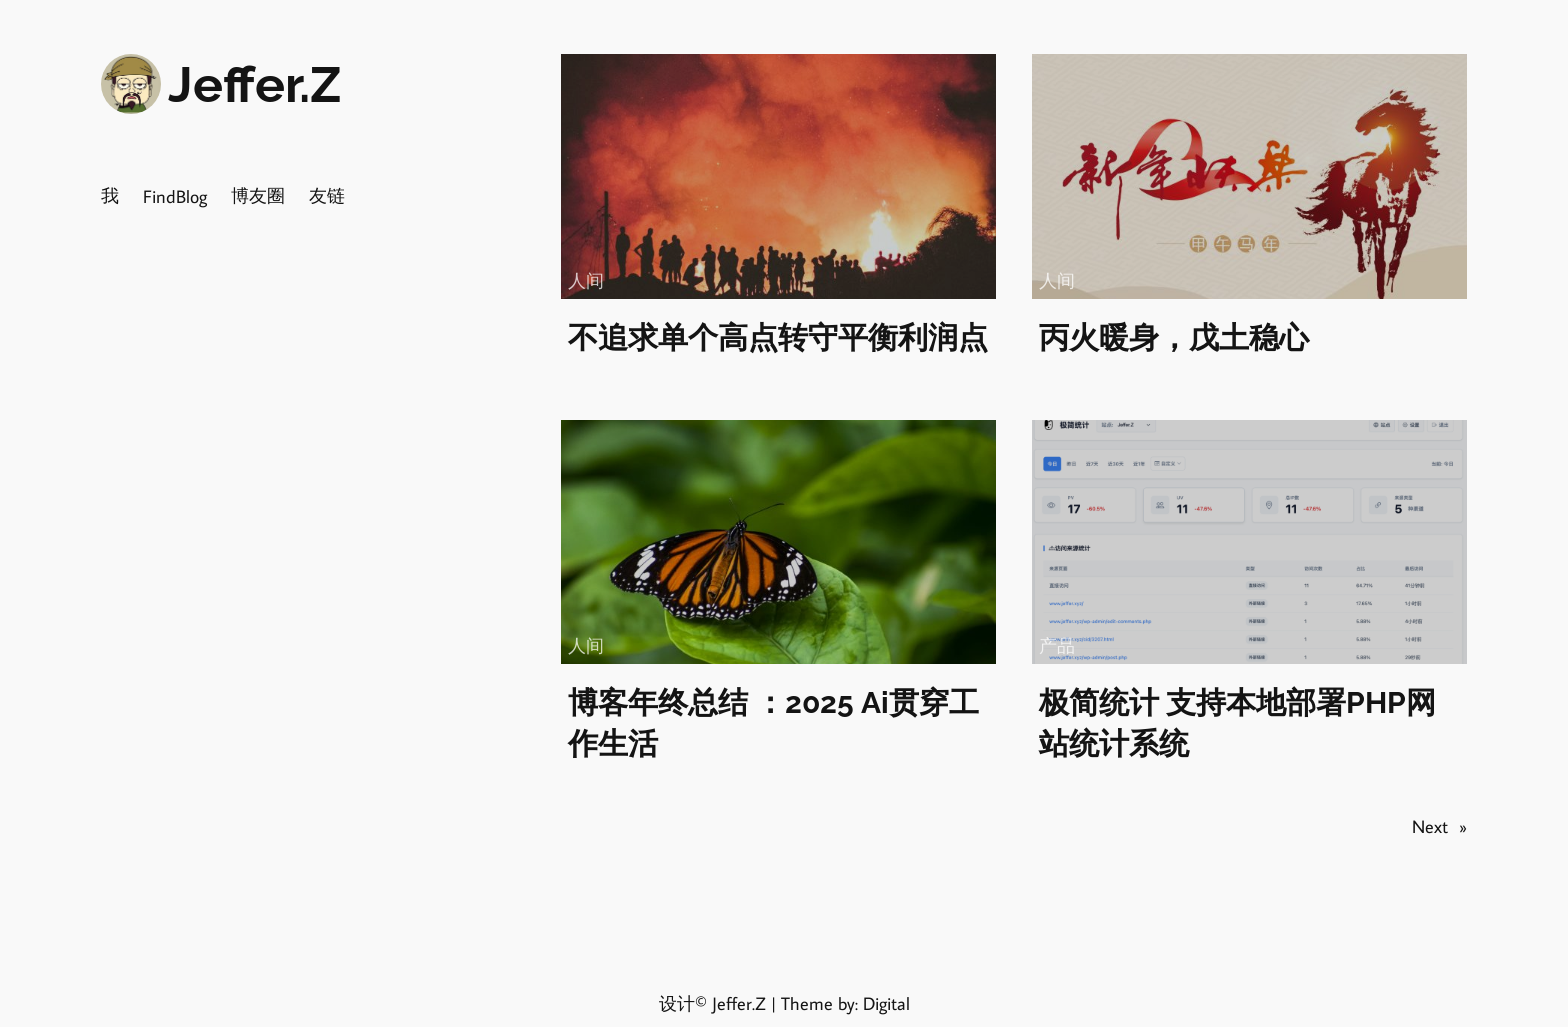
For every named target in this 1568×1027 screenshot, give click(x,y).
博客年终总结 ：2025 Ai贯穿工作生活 (773, 723)
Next (1439, 826)
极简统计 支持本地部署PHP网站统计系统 (1237, 723)
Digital (886, 1003)
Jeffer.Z (254, 84)
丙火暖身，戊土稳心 (1174, 337)
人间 (586, 280)
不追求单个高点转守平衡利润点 (778, 337)
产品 (1057, 645)
